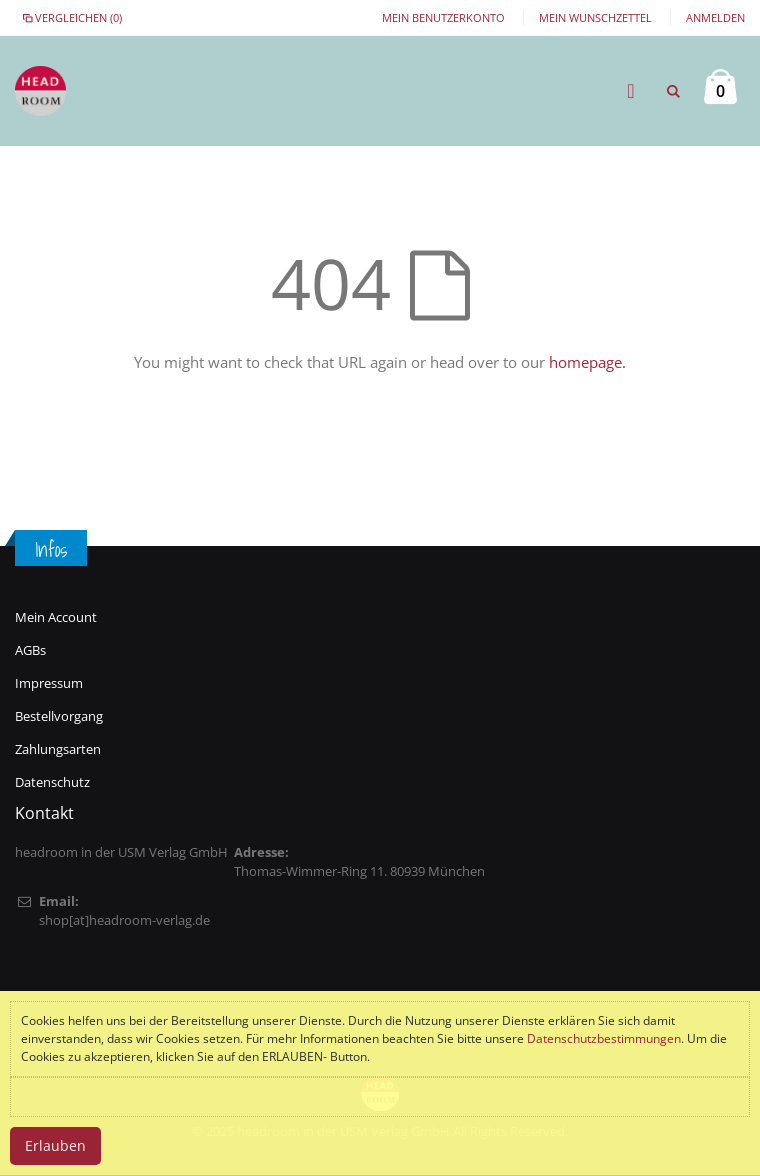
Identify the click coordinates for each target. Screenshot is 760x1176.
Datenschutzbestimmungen (604, 1038)
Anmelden (715, 17)
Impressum (49, 683)
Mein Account (56, 617)
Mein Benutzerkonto (443, 17)
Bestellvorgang (59, 716)
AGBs (30, 650)
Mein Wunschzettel (595, 17)
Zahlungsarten (58, 749)
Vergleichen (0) (71, 17)
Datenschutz (52, 782)
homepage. (587, 362)
